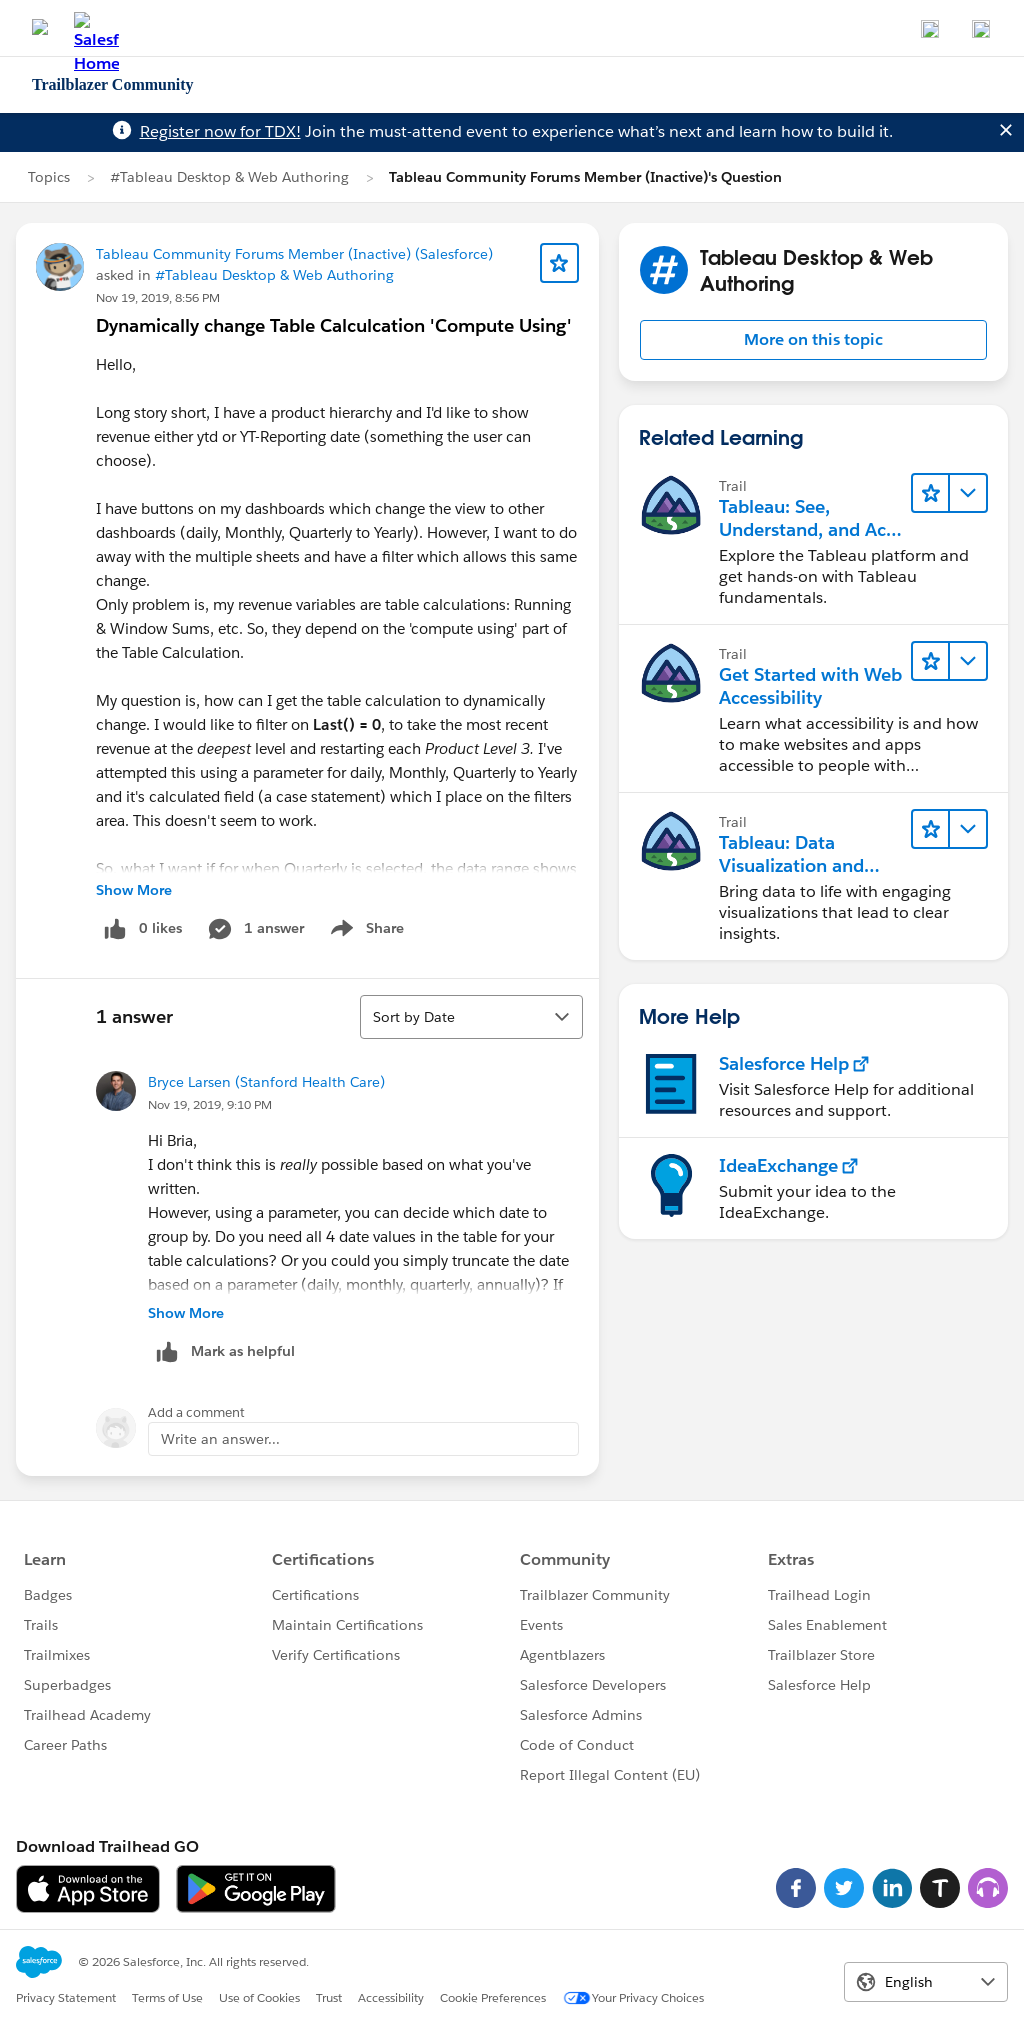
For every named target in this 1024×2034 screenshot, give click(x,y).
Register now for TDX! (220, 131)
